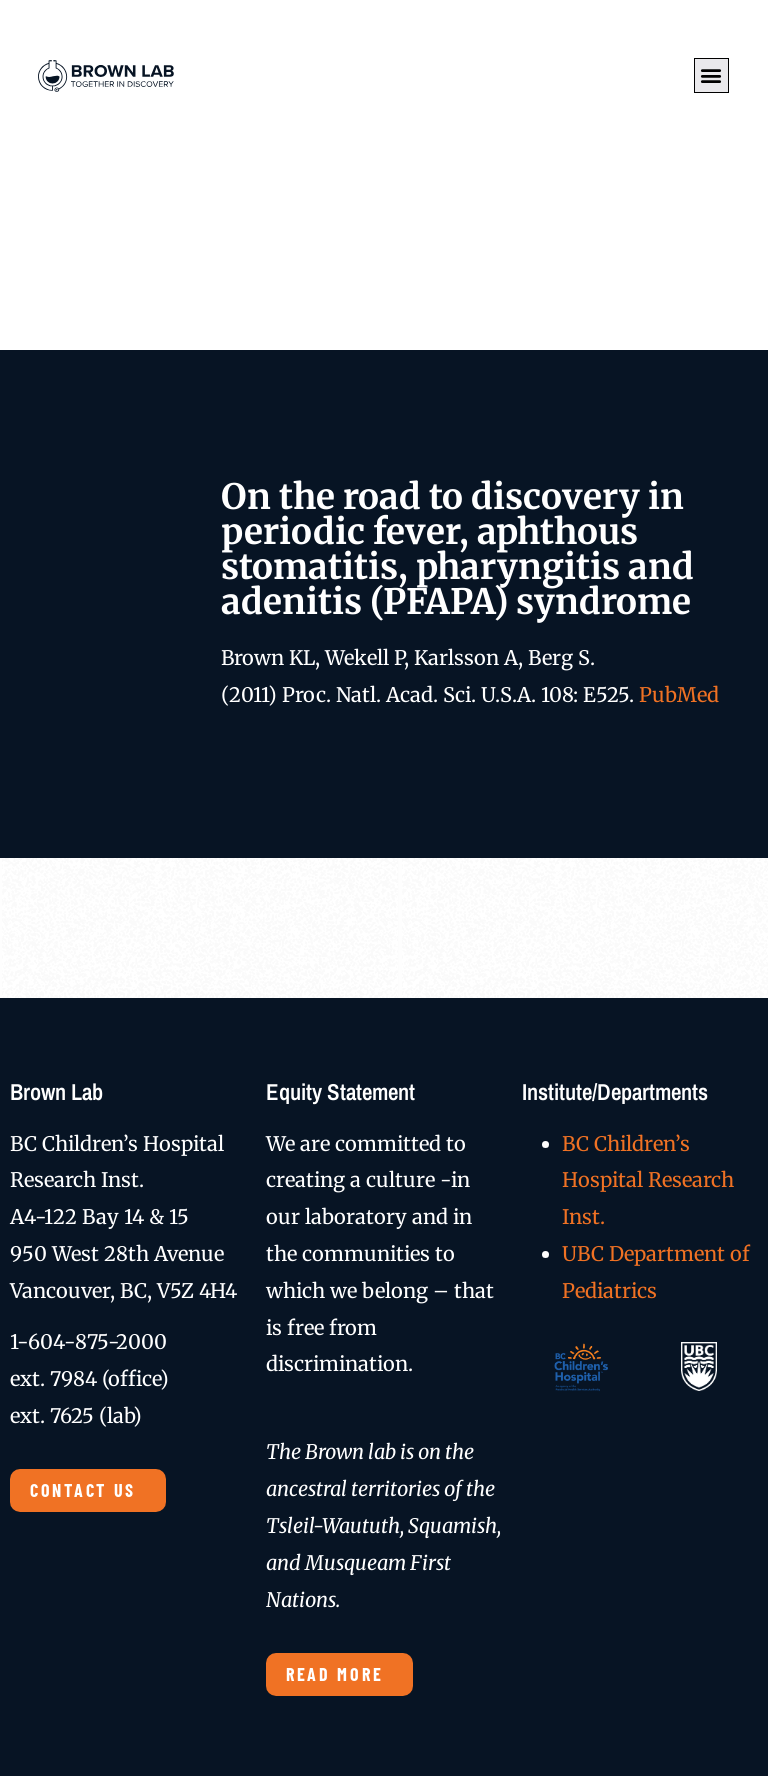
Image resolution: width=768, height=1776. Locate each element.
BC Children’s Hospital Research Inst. (648, 1180)
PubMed (679, 694)
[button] (711, 75)
